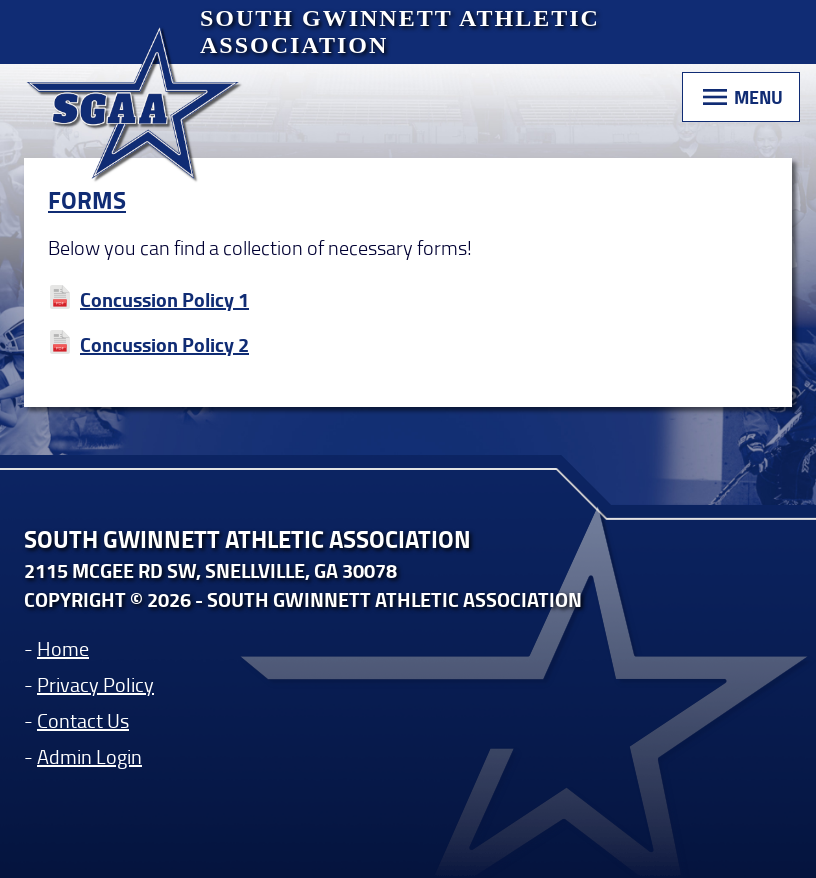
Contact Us (83, 720)
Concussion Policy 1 (164, 299)
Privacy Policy (95, 684)
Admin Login (89, 756)
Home (63, 648)
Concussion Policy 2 (164, 344)
